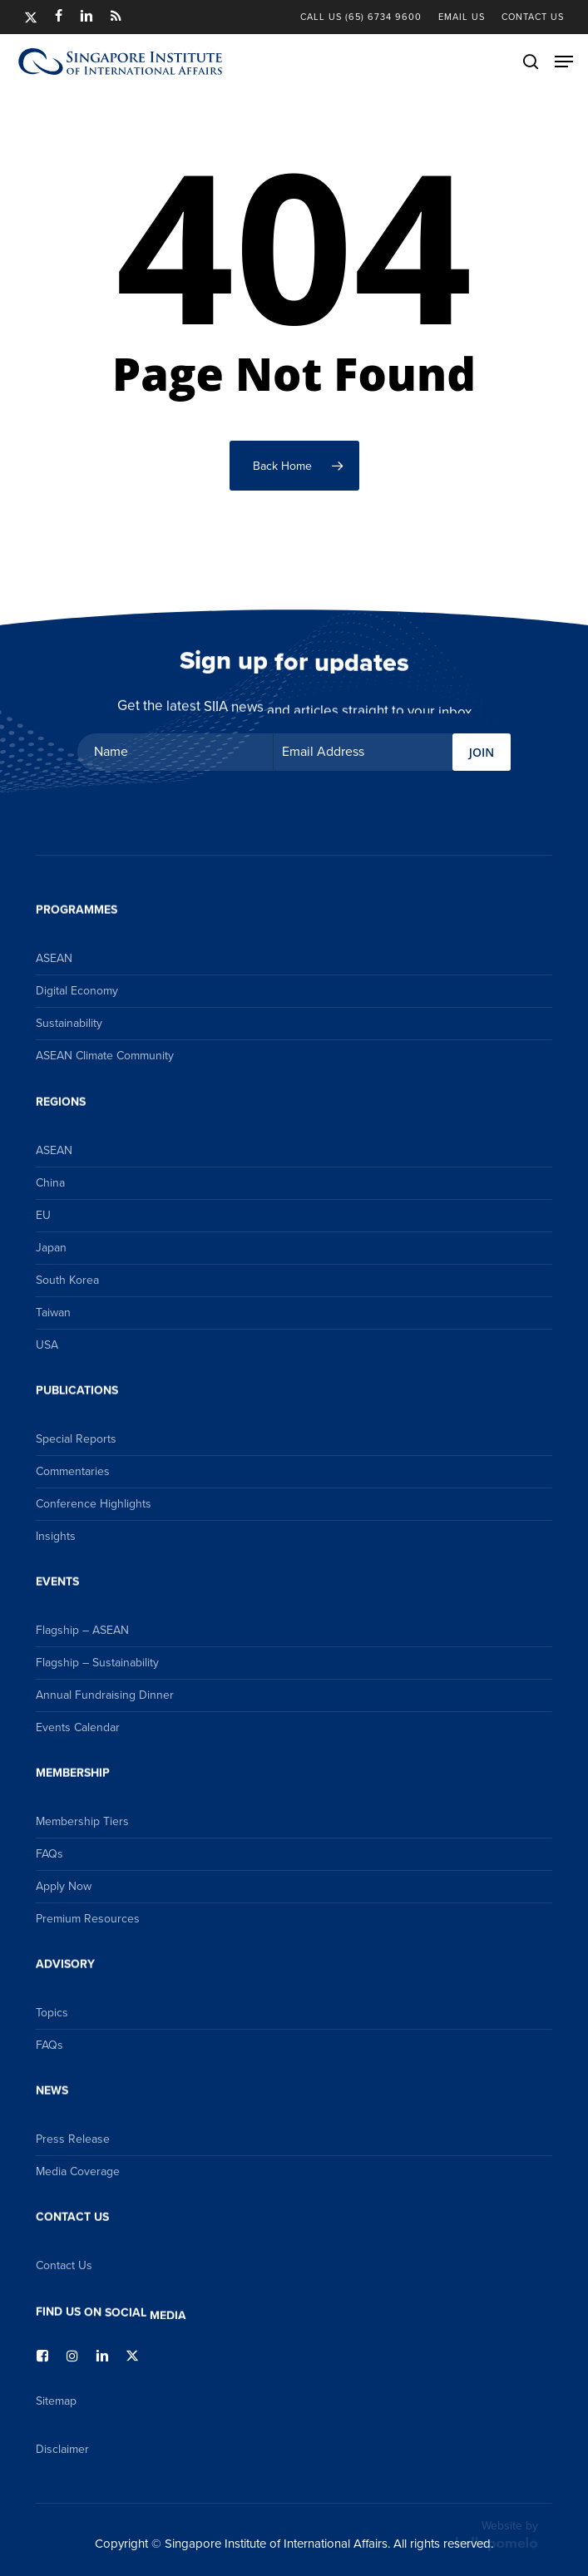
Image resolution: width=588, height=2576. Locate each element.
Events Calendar (78, 1727)
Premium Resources (88, 1918)
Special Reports (76, 1439)
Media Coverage (78, 2171)
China (50, 1183)
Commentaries (73, 1471)
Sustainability (69, 1023)
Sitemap (56, 2401)
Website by (496, 2534)
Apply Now (63, 1886)
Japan (51, 1247)
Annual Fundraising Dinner (105, 1695)
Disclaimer (62, 2449)
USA (47, 1345)
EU (43, 1215)
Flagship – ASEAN (82, 1630)
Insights (56, 1536)
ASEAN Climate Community (105, 1055)
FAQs (49, 1854)
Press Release (73, 2139)
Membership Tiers (82, 1821)
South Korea (67, 1280)
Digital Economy (77, 990)
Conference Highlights (93, 1504)
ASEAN (54, 958)
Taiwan (53, 1312)
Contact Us (64, 2265)
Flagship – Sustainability (97, 1662)
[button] (564, 61)
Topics (52, 2012)
